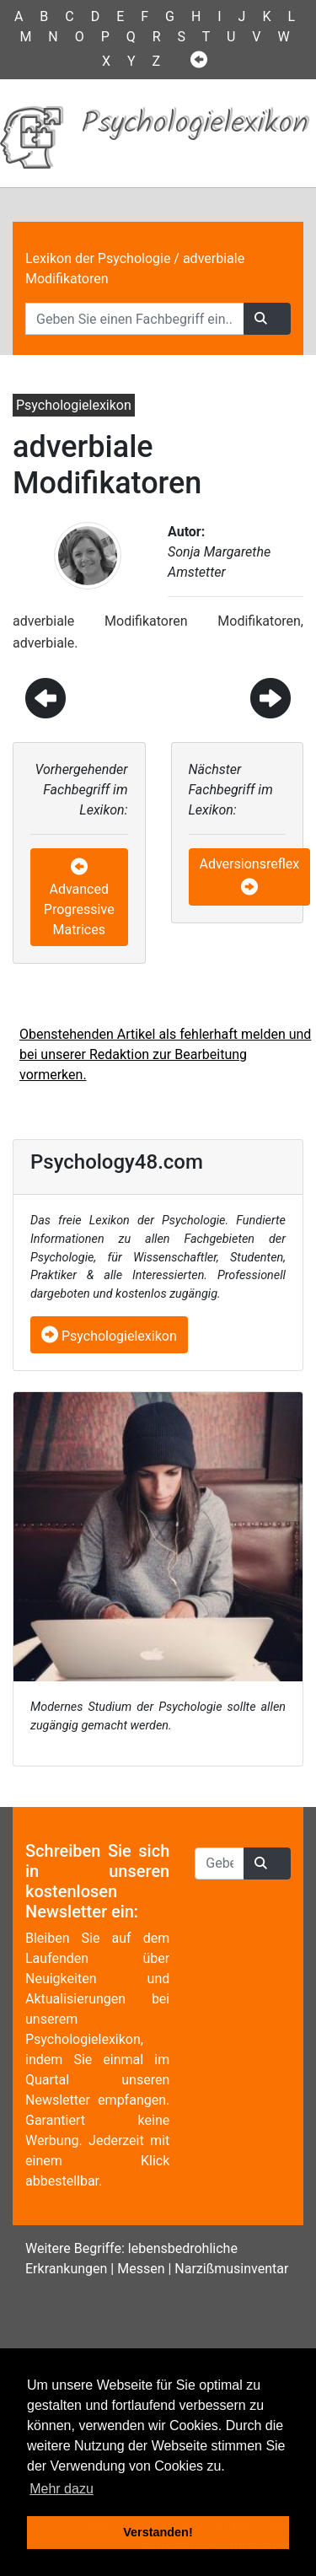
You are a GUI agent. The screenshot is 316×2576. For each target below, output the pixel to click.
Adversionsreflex (250, 864)
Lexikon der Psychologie (97, 258)
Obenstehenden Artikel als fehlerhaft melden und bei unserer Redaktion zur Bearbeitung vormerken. (165, 1054)
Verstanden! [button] (157, 2532)
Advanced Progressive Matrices (79, 909)
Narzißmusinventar (231, 2269)
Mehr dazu (61, 2489)
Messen (140, 2269)
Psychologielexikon (109, 1336)
